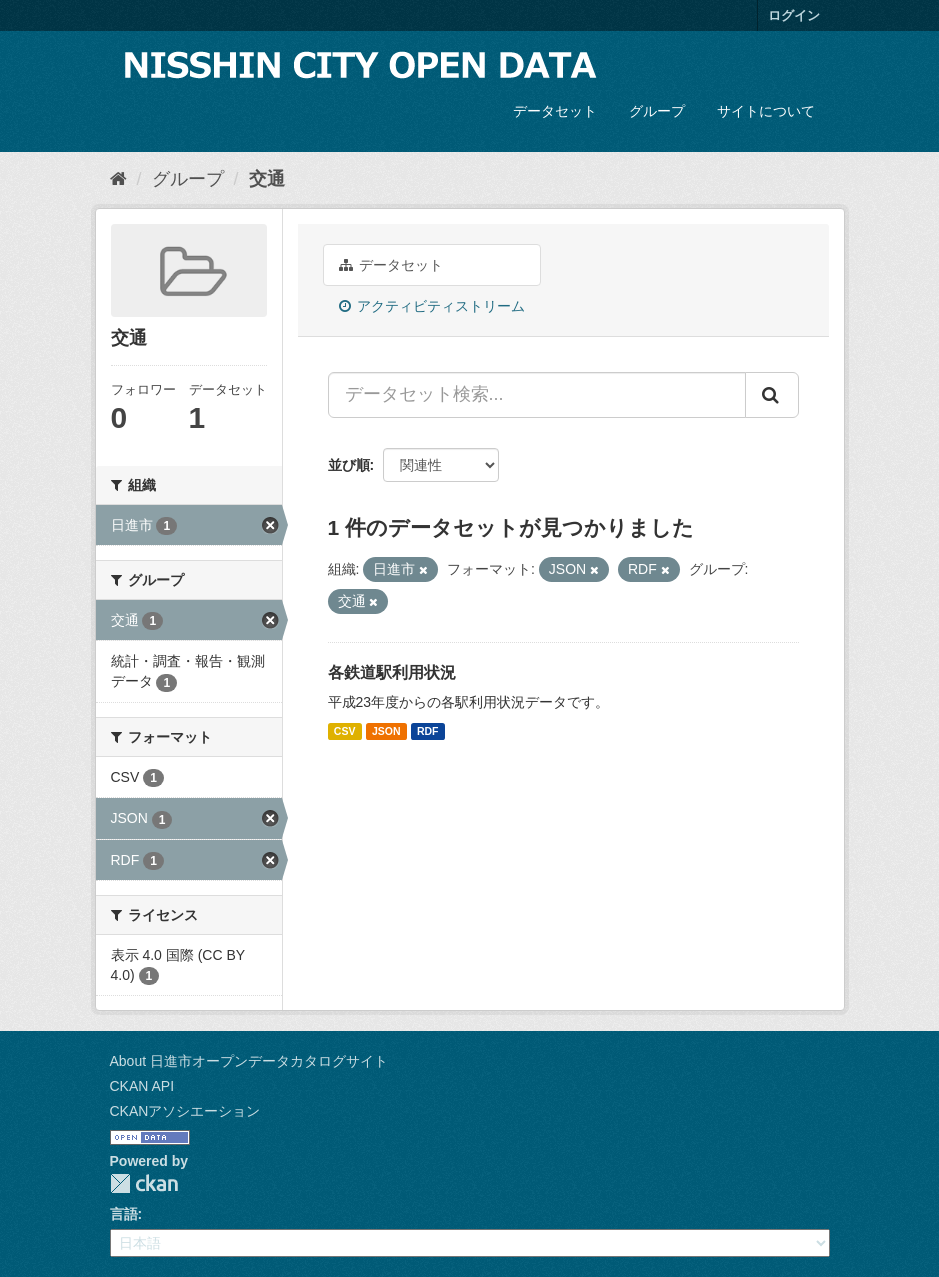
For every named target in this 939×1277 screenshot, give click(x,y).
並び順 (349, 465)
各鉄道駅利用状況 (392, 672)
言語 (124, 1214)
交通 (267, 179)
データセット (555, 111)
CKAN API (142, 1086)
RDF (428, 731)
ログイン (794, 15)
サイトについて (766, 111)
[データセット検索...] (537, 395)
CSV (345, 731)
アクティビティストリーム (432, 306)
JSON (386, 731)
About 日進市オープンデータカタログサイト (249, 1061)
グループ (657, 111)
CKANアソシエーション (185, 1111)
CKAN (144, 1183)
